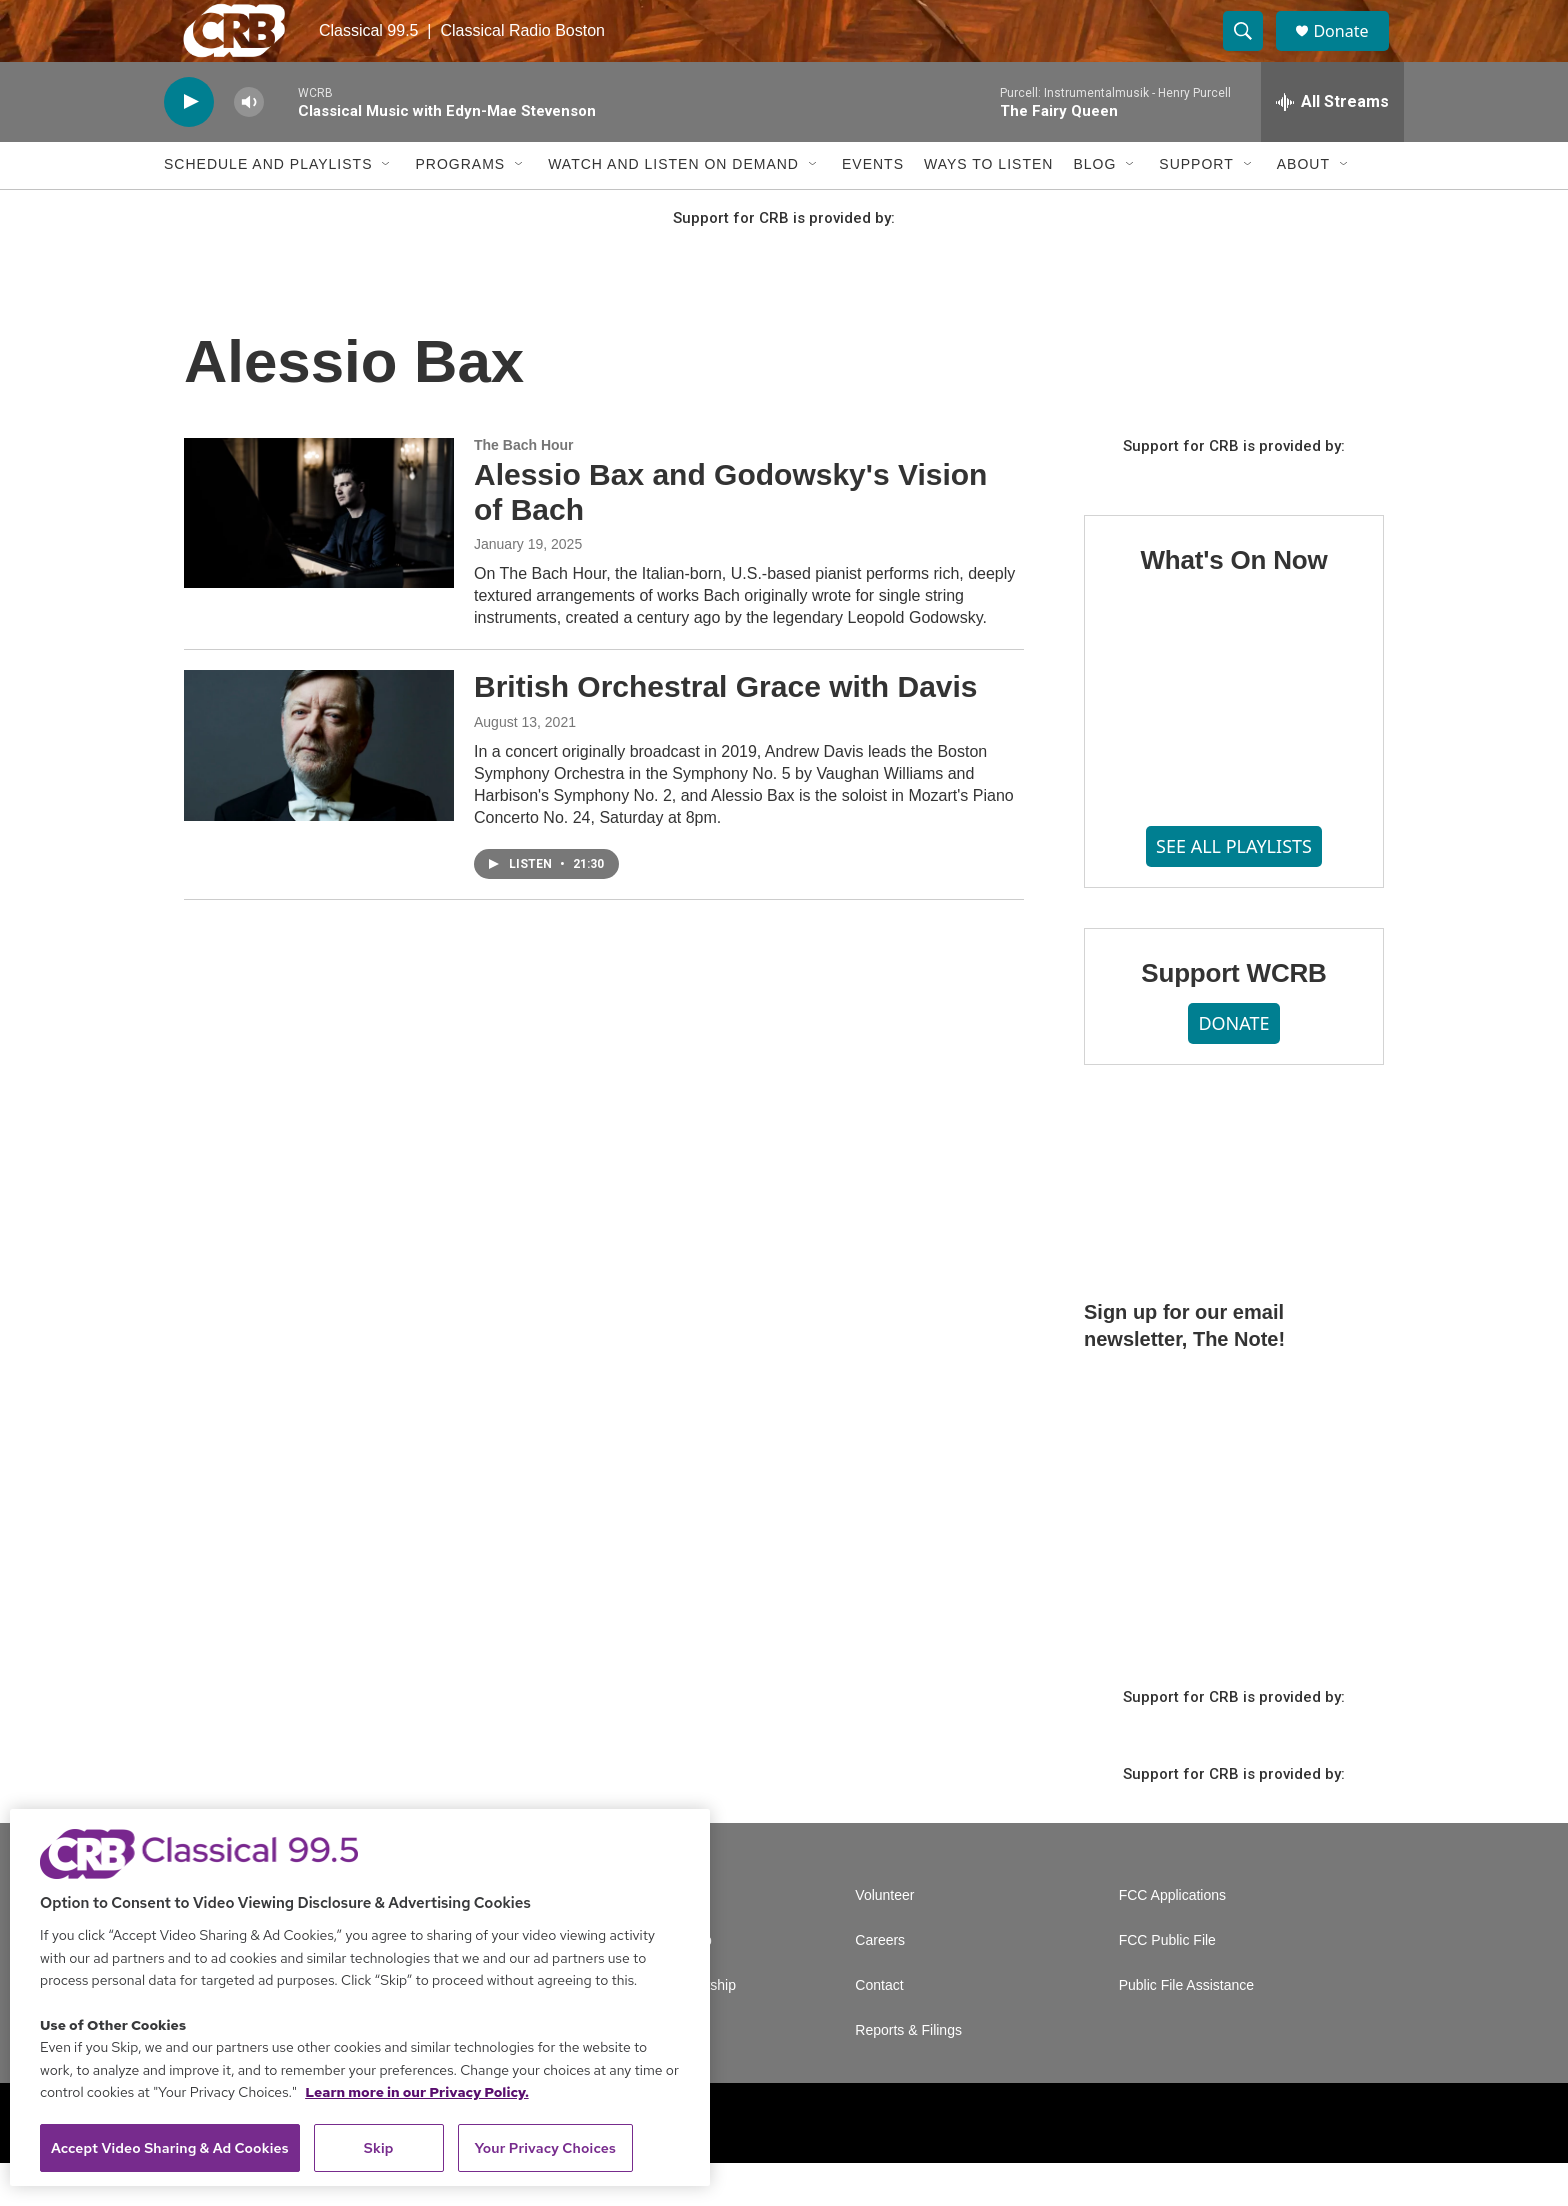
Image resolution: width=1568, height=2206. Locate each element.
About (1303, 208)
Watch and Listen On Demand (673, 208)
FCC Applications (1172, 1938)
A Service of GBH (646, 1938)
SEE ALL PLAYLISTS (1234, 889)
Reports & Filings (908, 2073)
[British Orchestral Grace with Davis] (319, 789)
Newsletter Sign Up (652, 1983)
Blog (1094, 208)
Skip (379, 2148)
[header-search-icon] (1252, 53)
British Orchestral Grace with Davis (726, 730)
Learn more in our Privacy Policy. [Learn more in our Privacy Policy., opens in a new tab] (417, 2092)
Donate (1353, 52)
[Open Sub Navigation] (387, 208)
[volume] (249, 145)
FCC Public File (1167, 1983)
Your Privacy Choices (545, 2148)
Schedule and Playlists (268, 208)
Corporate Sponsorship (664, 2028)
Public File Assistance (1186, 2028)
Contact (879, 2028)
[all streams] (1332, 145)
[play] (189, 145)
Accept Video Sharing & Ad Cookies (170, 2148)
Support (1196, 208)
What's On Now (1233, 603)
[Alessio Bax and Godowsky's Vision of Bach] (319, 556)
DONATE (1233, 1067)
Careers (880, 1983)
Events (873, 208)
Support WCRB (1233, 1016)
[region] (360, 1997)
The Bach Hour (524, 488)
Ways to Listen (988, 208)
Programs (460, 208)
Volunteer (884, 1938)
